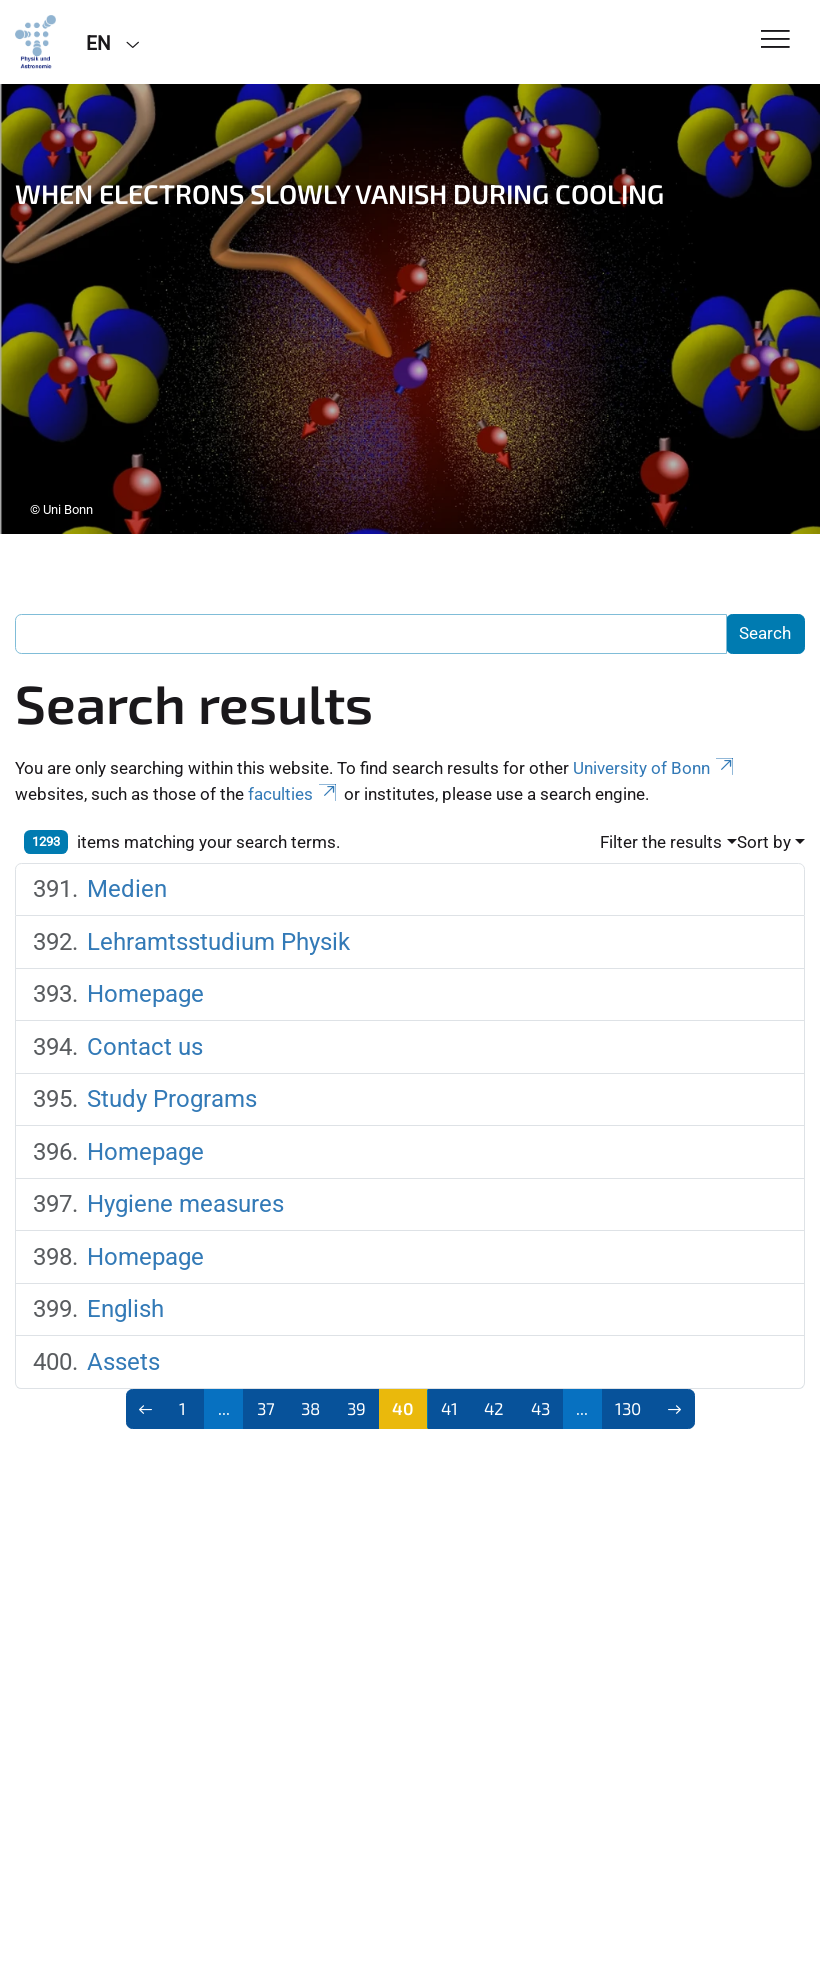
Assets (123, 1362)
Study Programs (172, 1099)
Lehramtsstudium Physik (218, 942)
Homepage (145, 994)
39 (356, 1408)
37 (266, 1408)
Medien (127, 889)
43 (540, 1408)
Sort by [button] (764, 842)
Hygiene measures (185, 1204)
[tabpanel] (410, 309)
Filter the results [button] (661, 842)
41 (449, 1408)
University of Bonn (655, 768)
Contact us (145, 1047)
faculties (294, 794)
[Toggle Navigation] (775, 40)
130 (628, 1408)
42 (494, 1408)
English (125, 1309)
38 (310, 1408)
